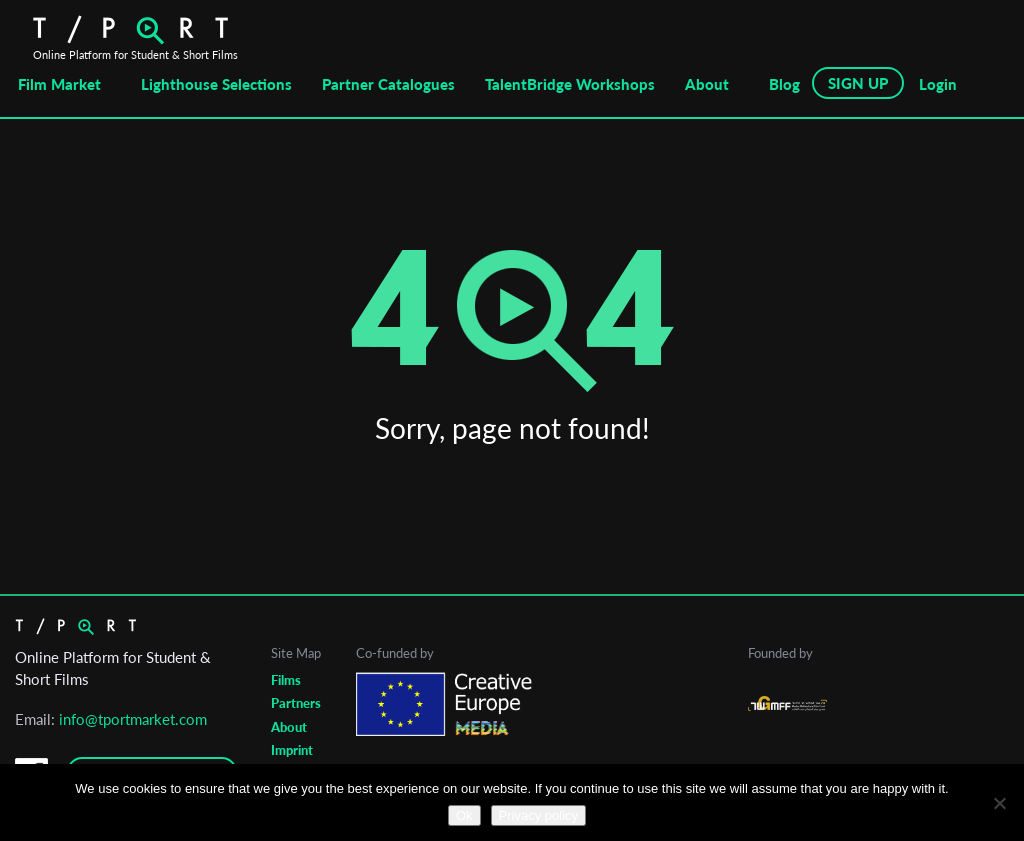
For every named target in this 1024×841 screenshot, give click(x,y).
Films (286, 680)
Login (938, 84)
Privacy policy (538, 815)
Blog (784, 84)
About (707, 84)
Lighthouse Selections (216, 84)
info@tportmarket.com (133, 719)
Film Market (59, 84)
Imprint (292, 750)
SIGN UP (858, 83)
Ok (464, 815)
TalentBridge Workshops (570, 84)
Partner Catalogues (388, 84)
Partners (296, 703)
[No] (999, 803)
